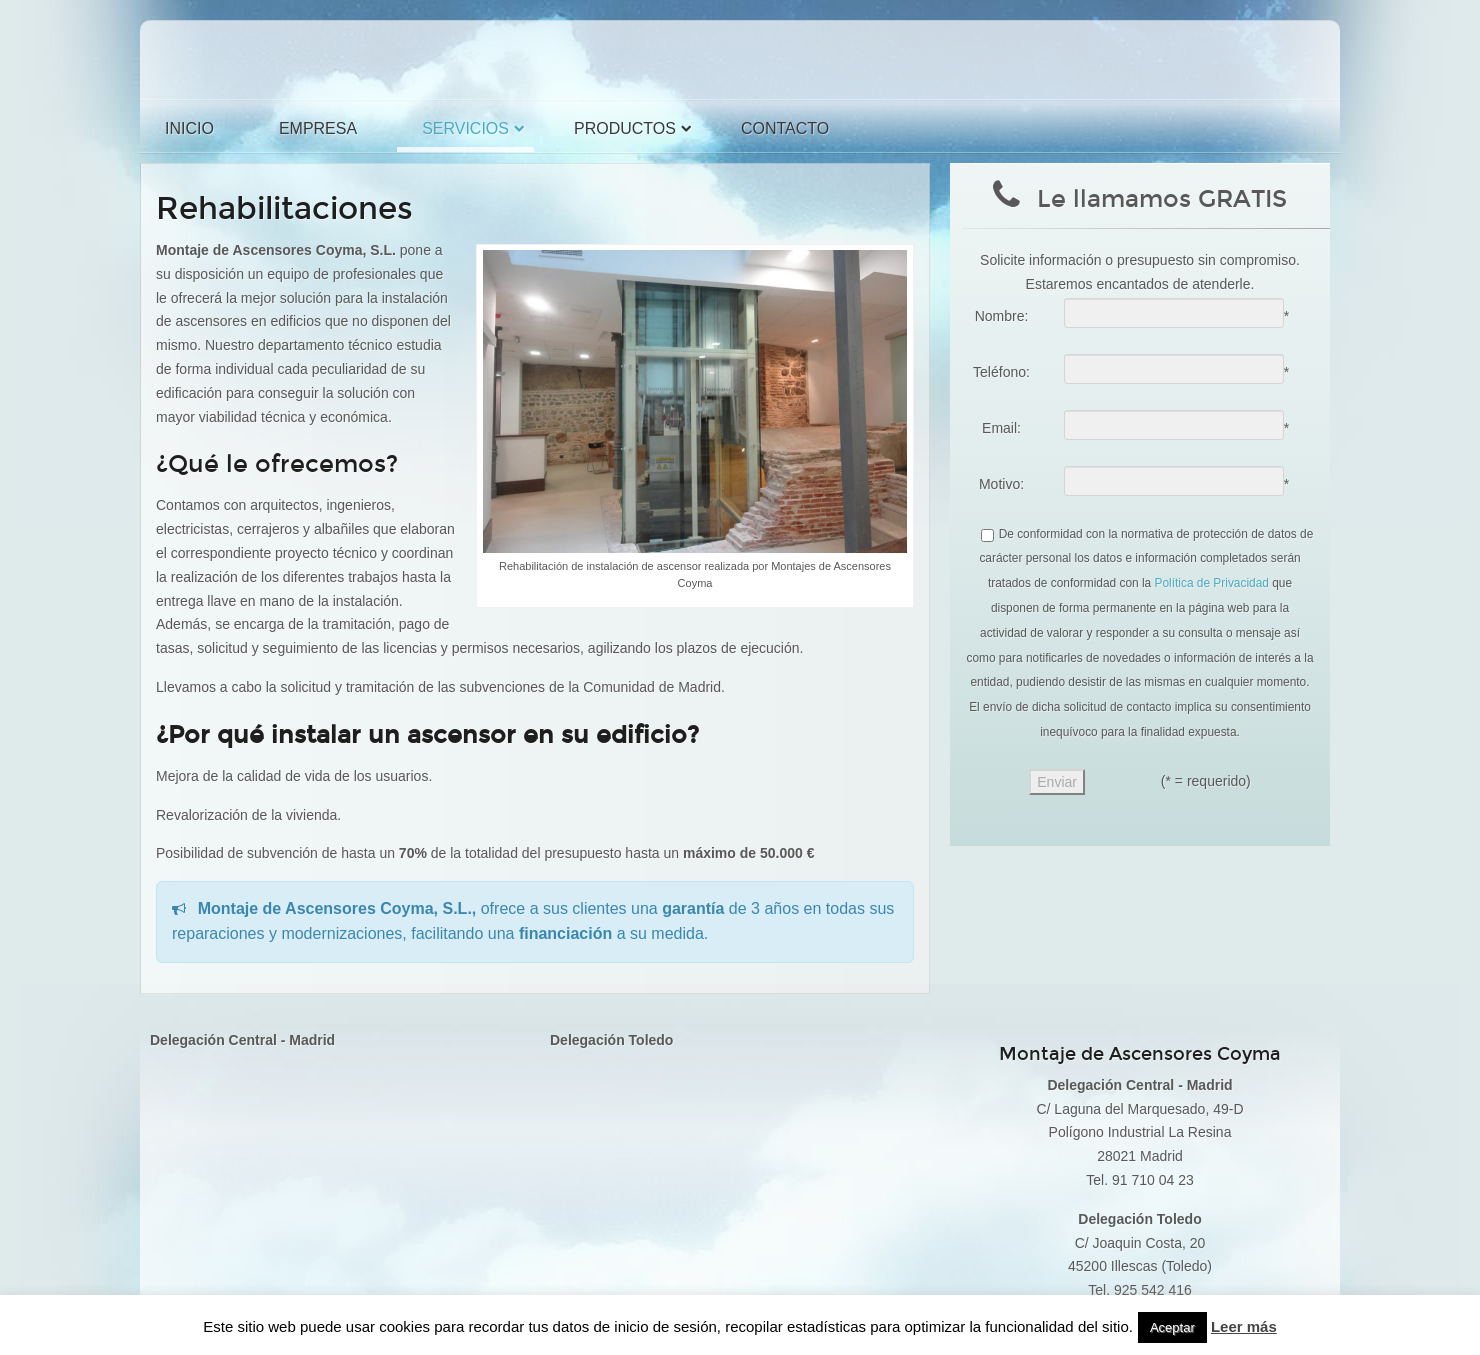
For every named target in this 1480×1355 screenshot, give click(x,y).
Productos (625, 128)
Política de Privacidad (1212, 583)
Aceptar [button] (1172, 1327)
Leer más (1244, 1326)
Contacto (785, 128)
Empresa (318, 128)
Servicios (465, 128)
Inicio (189, 128)
